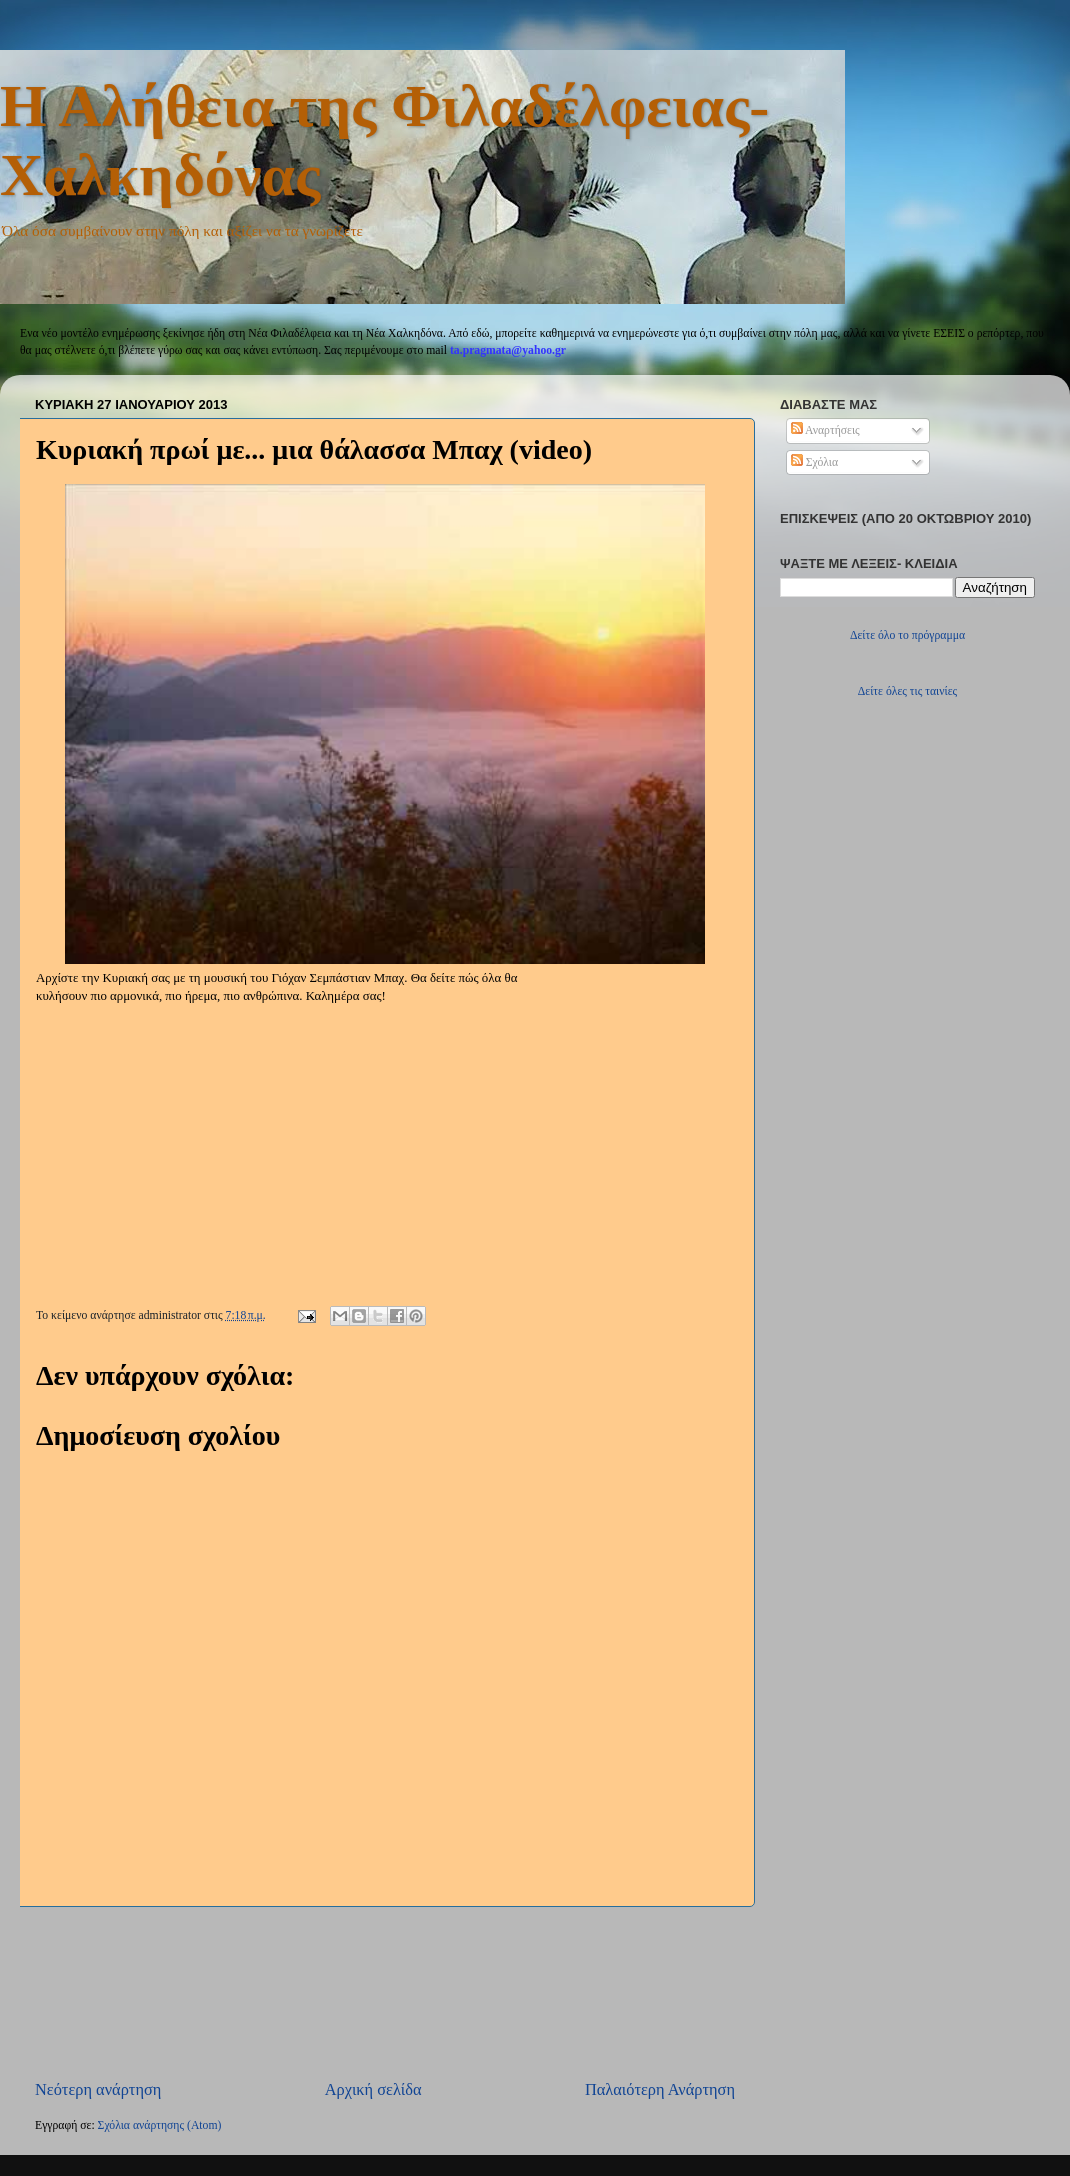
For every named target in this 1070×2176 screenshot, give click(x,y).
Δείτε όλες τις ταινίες (907, 691)
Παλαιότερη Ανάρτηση (660, 2089)
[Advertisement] (385, 1993)
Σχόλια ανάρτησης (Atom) (160, 2125)
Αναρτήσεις (825, 430)
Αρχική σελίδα (373, 2089)
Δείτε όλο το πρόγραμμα (907, 635)
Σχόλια (814, 462)
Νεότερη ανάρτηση (98, 2089)
